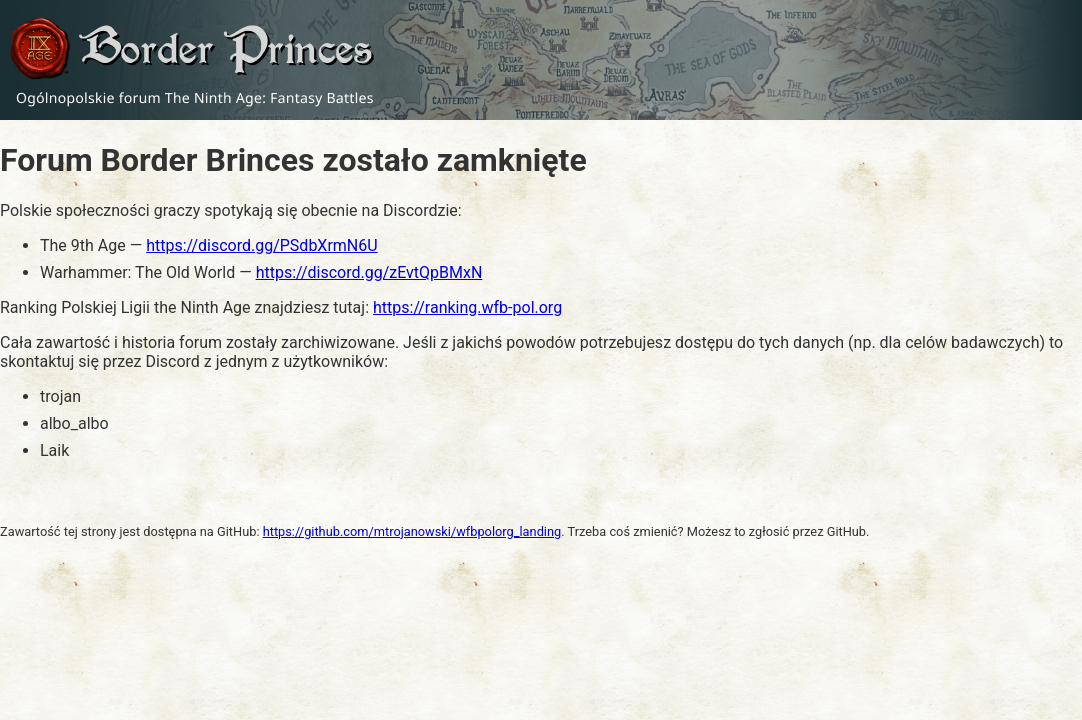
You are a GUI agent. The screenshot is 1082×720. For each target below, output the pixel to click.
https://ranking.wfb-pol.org (467, 307)
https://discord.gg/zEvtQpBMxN (369, 272)
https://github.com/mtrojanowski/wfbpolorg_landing (412, 531)
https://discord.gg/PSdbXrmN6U (261, 245)
